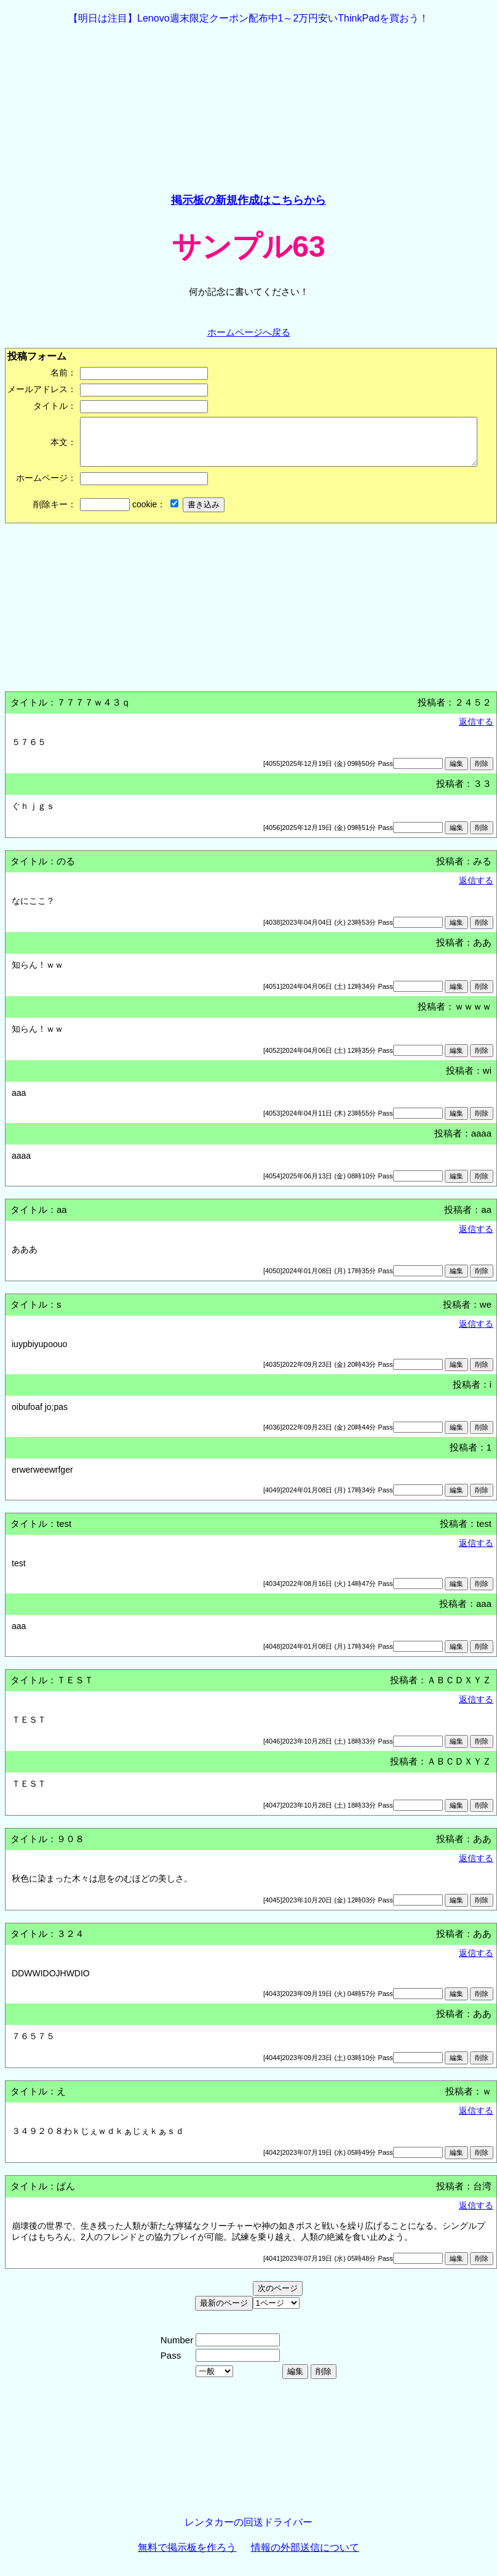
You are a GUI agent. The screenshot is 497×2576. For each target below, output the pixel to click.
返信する (476, 731)
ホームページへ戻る (248, 332)
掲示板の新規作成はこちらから (248, 200)
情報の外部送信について (305, 2556)
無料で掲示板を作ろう (187, 2556)
